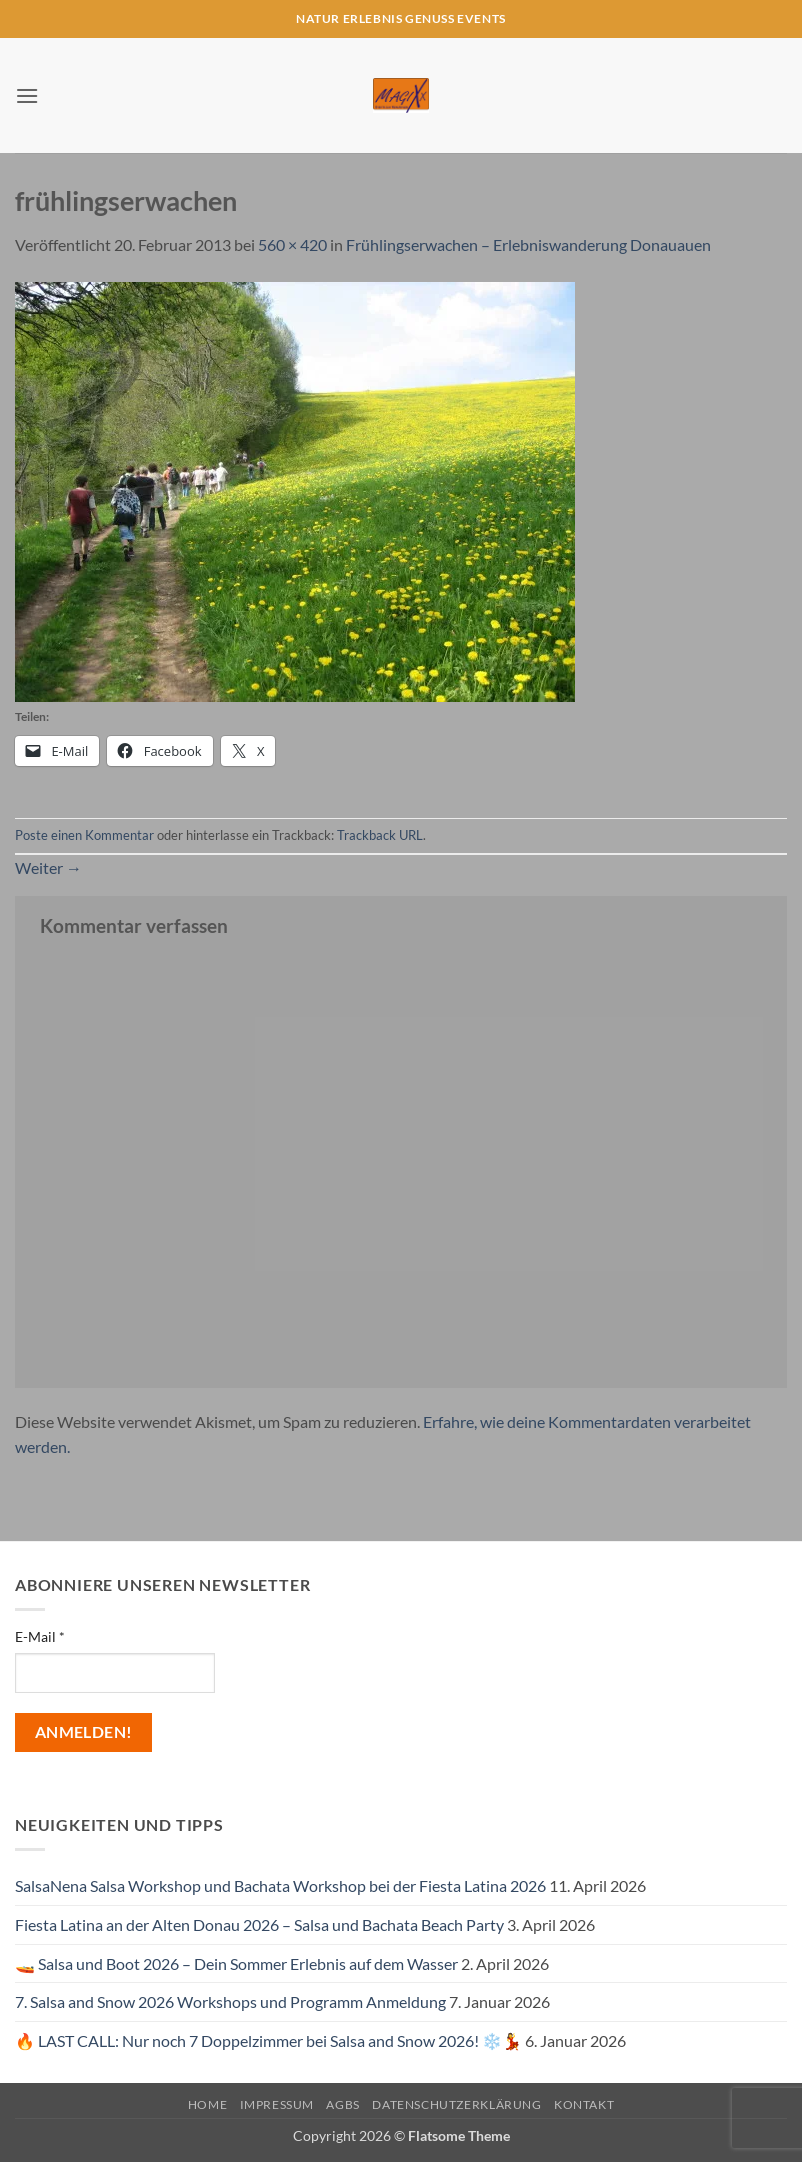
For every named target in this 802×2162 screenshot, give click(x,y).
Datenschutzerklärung (456, 2104)
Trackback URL (380, 835)
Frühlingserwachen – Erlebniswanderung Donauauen (528, 244)
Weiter (48, 867)
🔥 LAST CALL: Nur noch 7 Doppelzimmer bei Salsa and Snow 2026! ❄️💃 (268, 2040)
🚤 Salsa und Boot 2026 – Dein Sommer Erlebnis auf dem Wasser (236, 1963)
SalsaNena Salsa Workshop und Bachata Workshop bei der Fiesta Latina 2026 (280, 1885)
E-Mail (40, 1636)
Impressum (277, 2104)
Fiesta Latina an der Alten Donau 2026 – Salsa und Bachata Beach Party (259, 1924)
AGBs (342, 2104)
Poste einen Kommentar (84, 835)
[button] (27, 95)
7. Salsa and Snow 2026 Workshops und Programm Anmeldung (230, 2001)
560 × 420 (292, 244)
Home (207, 2104)
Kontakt (584, 2104)
